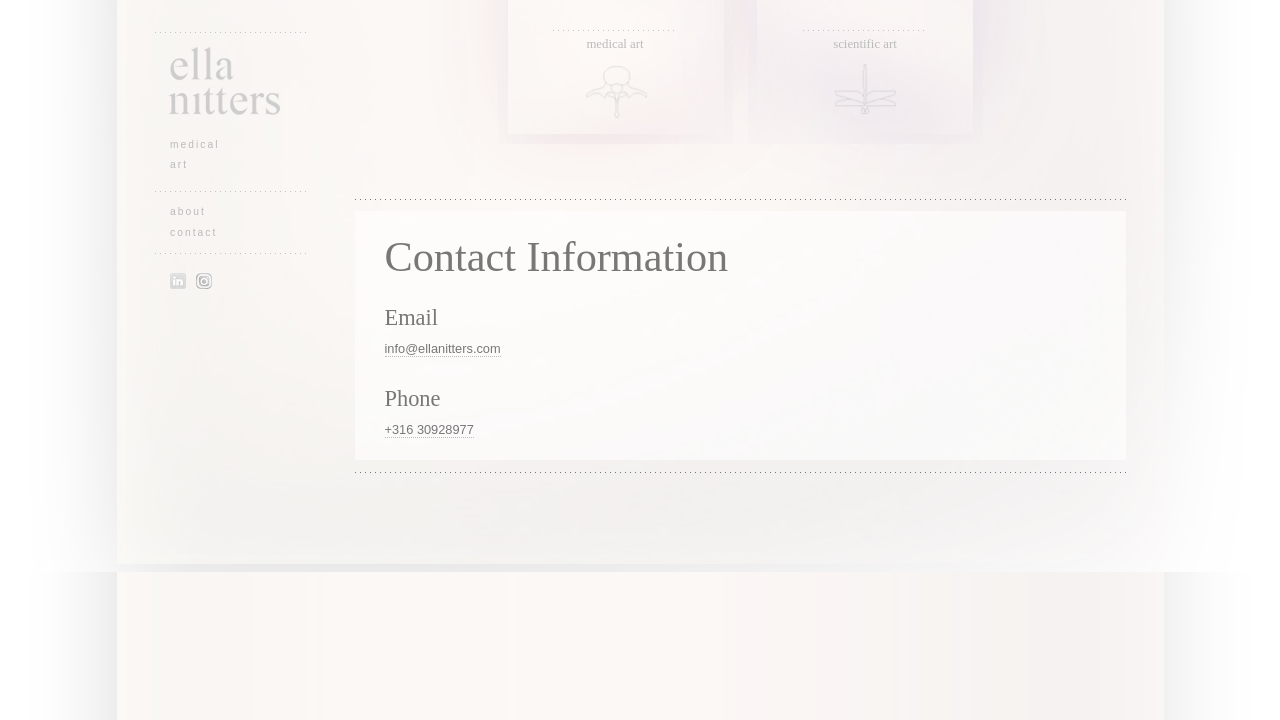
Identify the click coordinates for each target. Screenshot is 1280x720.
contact (193, 232)
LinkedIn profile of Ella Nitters (178, 281)
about (188, 211)
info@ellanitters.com (443, 348)
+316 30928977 (429, 429)
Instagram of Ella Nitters (204, 281)
